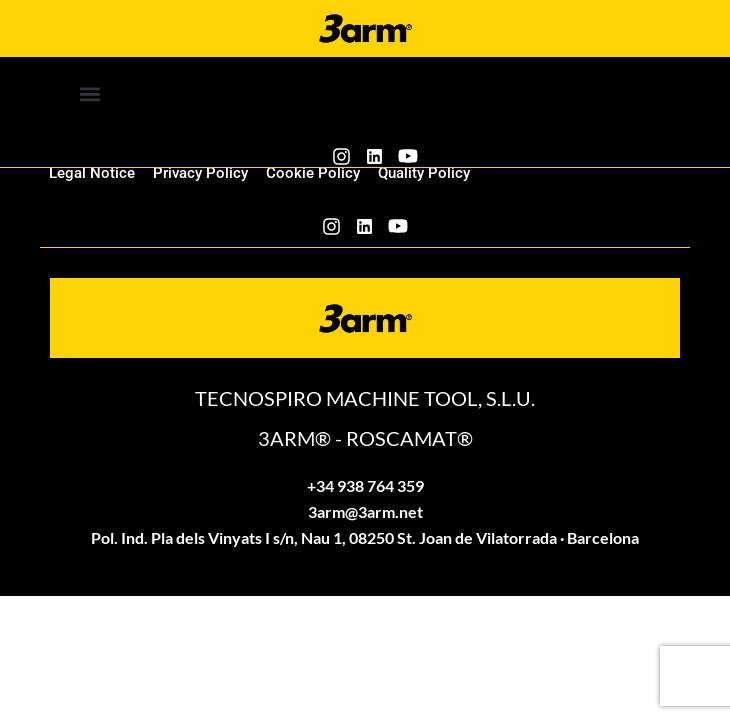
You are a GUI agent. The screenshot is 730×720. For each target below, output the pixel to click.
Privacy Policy (200, 173)
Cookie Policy (313, 173)
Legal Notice (92, 173)
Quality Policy (424, 173)
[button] (90, 93)
